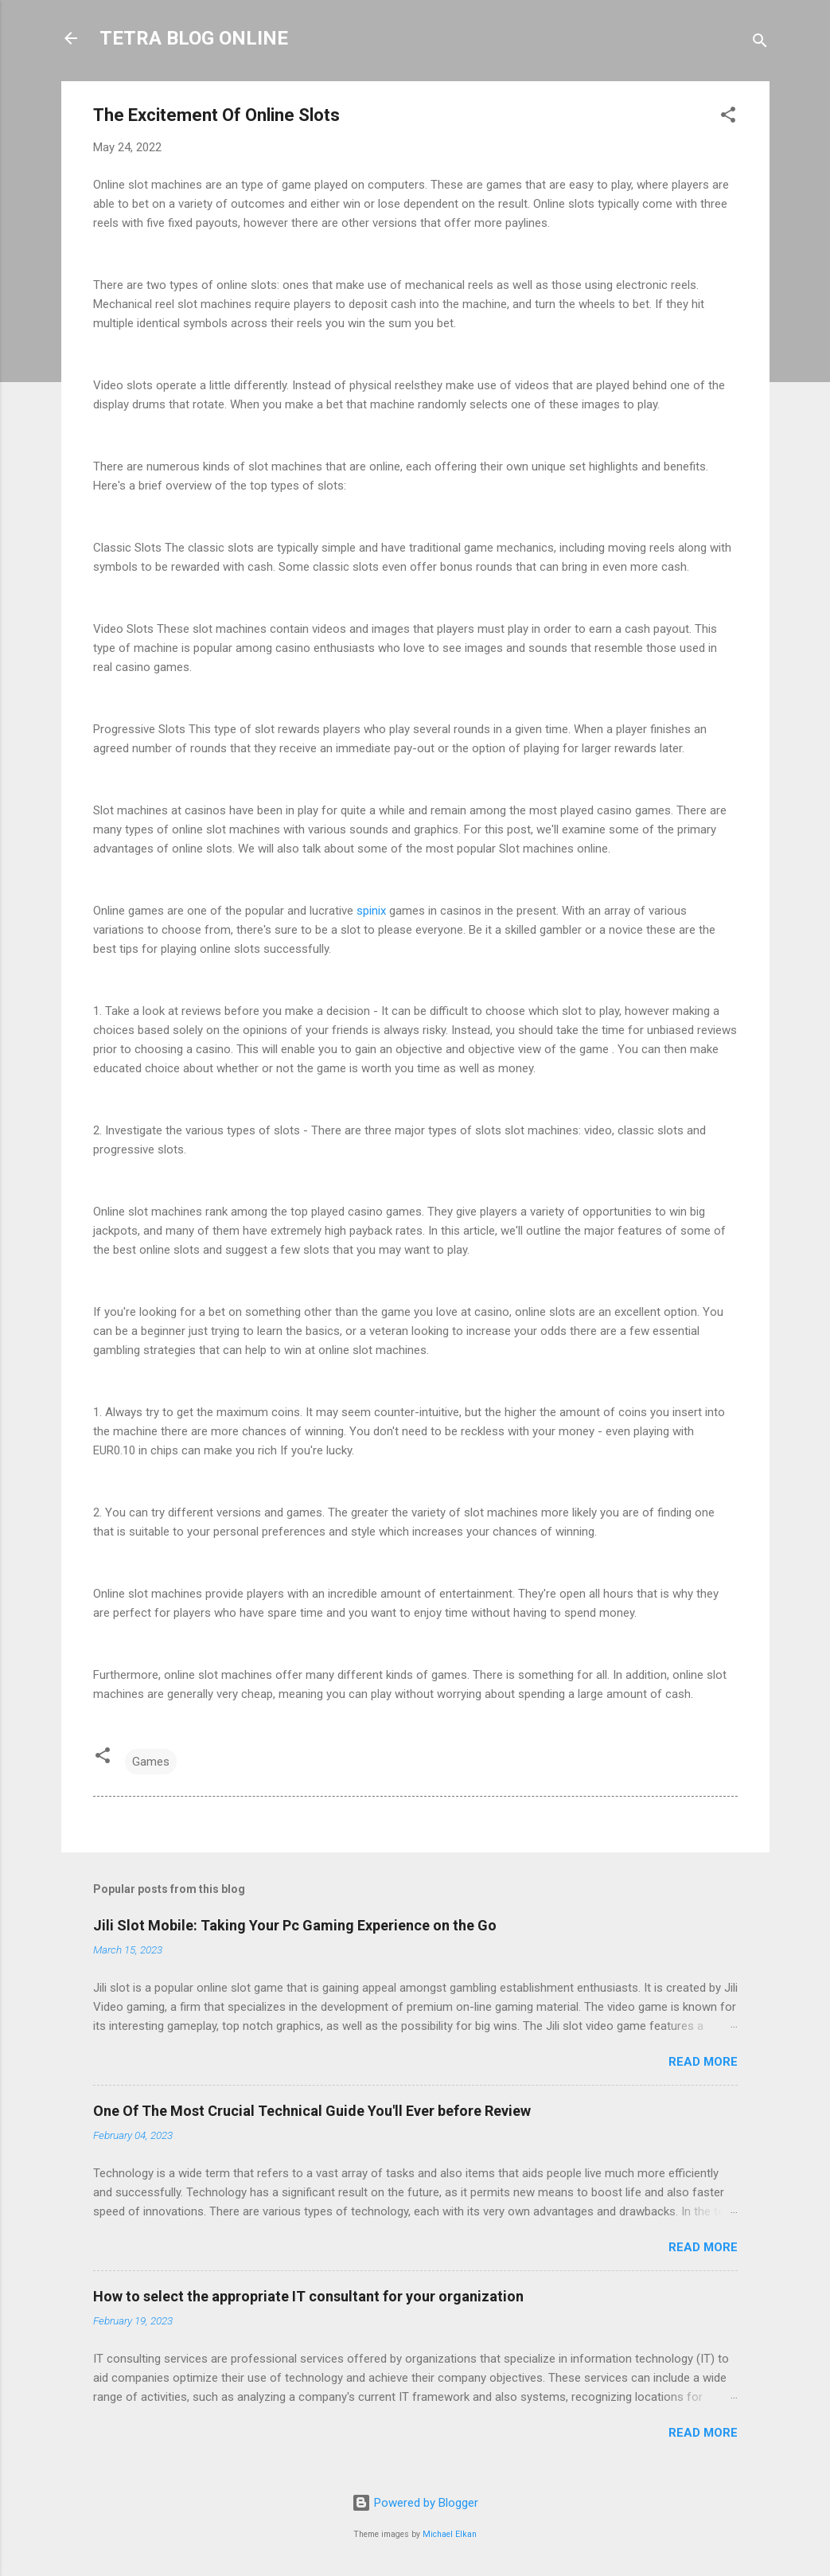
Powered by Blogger (415, 2503)
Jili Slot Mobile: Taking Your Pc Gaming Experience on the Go (295, 1925)
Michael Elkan (450, 2534)
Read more (703, 2062)
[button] (728, 117)
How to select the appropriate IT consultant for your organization (308, 2296)
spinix (371, 911)
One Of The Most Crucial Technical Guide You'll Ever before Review (312, 2110)
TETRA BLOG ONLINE (193, 38)
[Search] (760, 43)
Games (151, 1761)
